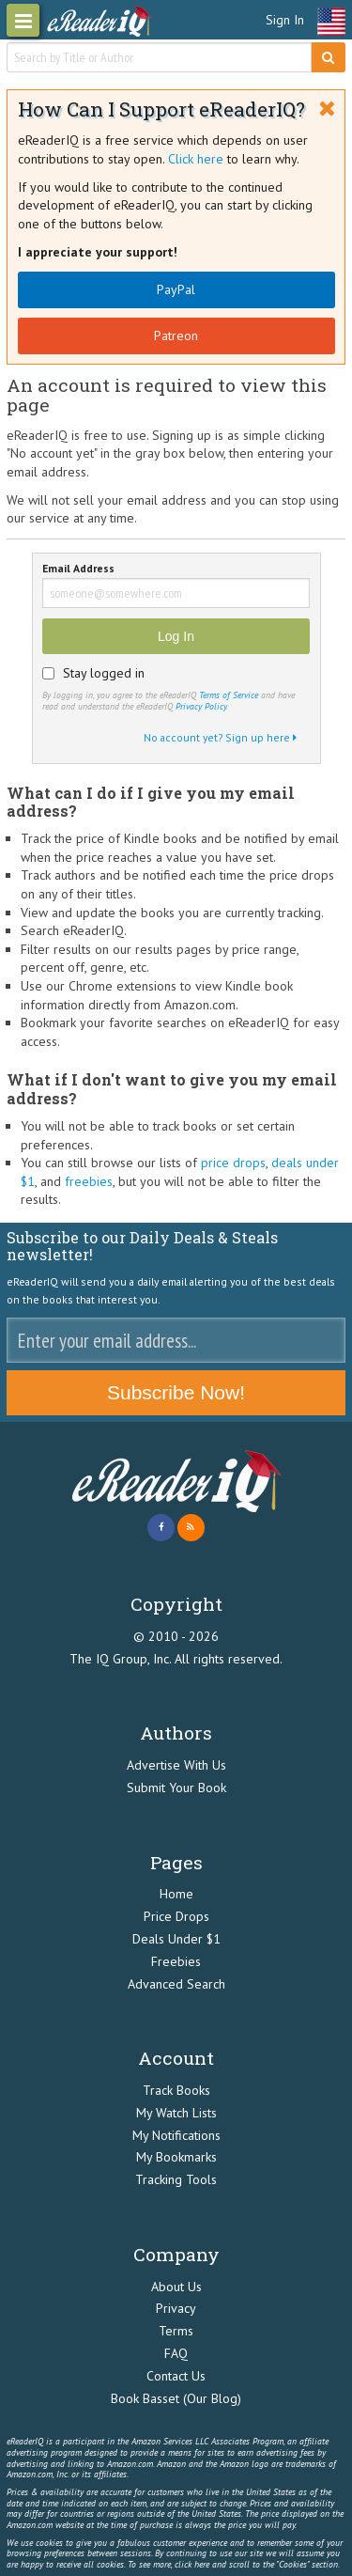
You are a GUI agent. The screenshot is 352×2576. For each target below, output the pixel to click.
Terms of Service (228, 695)
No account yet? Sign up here (220, 737)
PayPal (176, 289)
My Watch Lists (176, 2112)
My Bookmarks (176, 2156)
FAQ (176, 2353)
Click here (195, 158)
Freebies (176, 1961)
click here (192, 2564)
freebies (89, 1181)
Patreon (176, 335)
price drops (233, 1162)
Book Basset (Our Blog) (176, 2398)
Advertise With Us (176, 1764)
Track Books (176, 2090)
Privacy (176, 2308)
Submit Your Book (176, 1787)
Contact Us (176, 2375)
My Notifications (176, 2135)
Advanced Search (176, 1983)
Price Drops (176, 1916)
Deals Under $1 (176, 1938)
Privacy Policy (201, 706)
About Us (176, 2286)
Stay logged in (104, 672)
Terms (176, 2330)
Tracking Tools (176, 2179)
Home (176, 1893)
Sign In (285, 19)
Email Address (78, 569)
